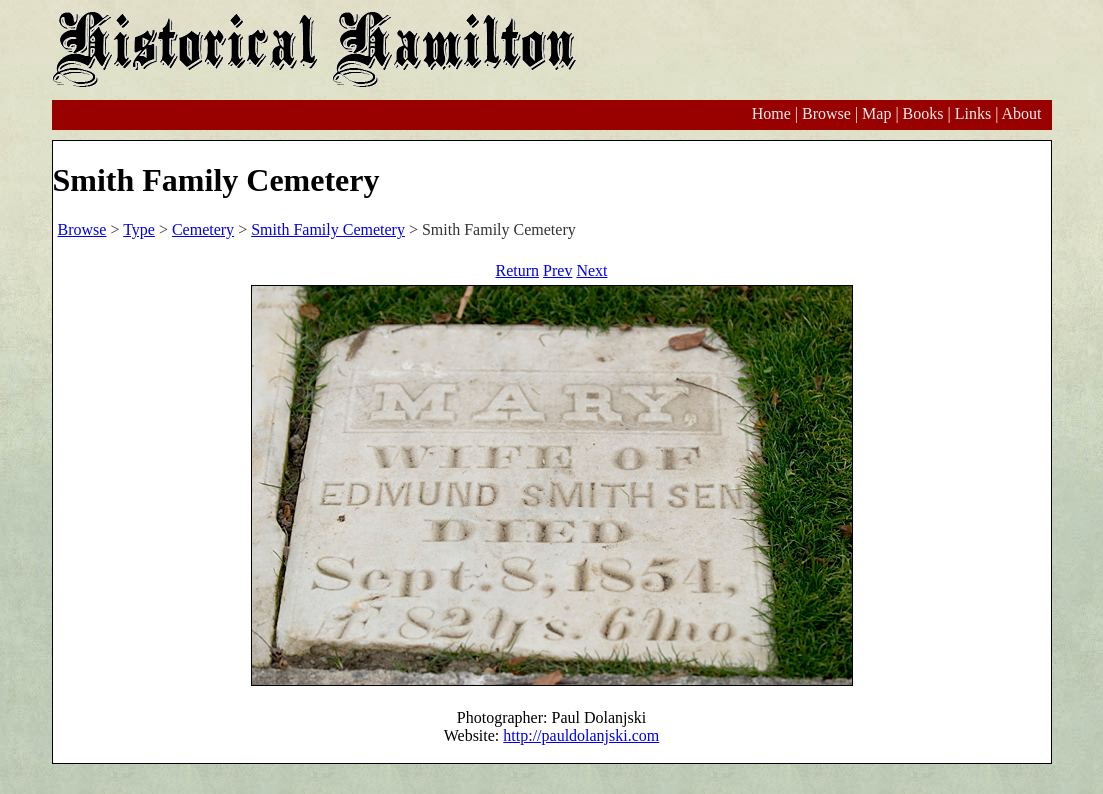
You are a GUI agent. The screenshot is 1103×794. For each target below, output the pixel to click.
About (1022, 113)
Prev (557, 270)
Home (771, 113)
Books (923, 113)
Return (518, 270)
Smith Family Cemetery (328, 229)
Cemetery (203, 229)
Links (973, 113)
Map (876, 113)
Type (139, 229)
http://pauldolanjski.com (581, 735)
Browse (826, 113)
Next (591, 270)
